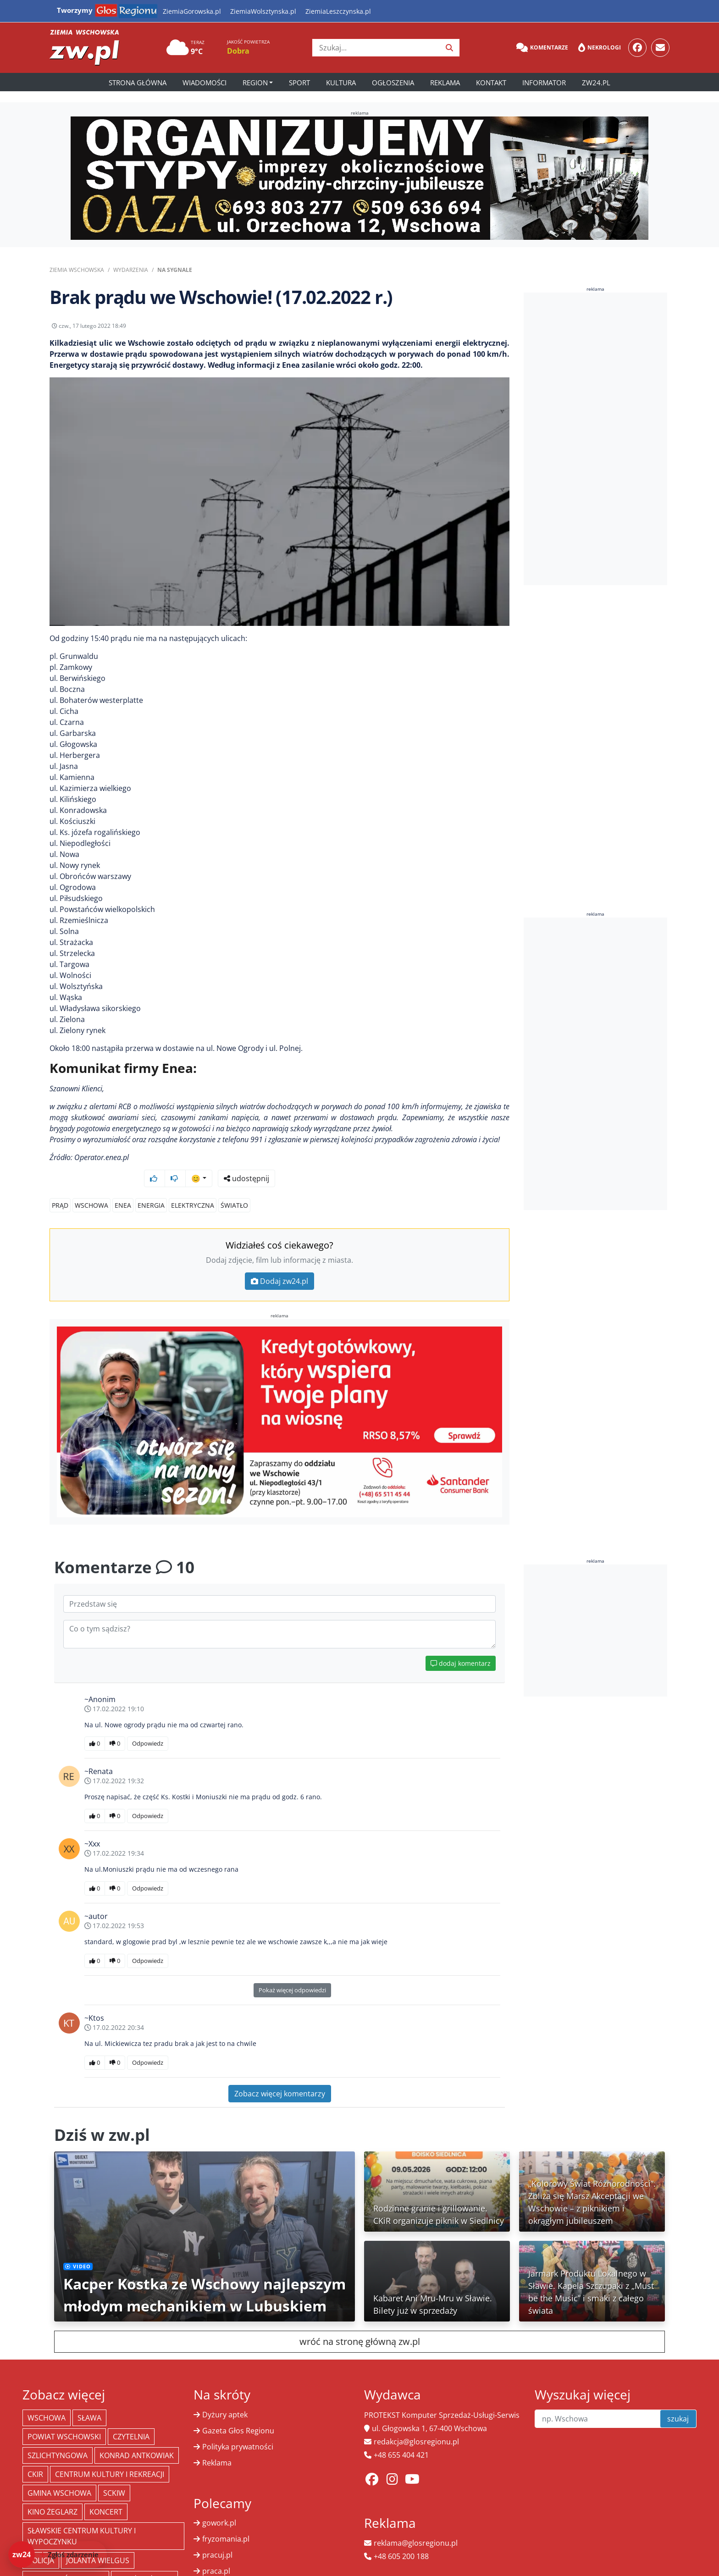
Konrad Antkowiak (137, 2438)
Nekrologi (599, 47)
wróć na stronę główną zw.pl (359, 2324)
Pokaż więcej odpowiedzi (292, 1972)
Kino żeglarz (52, 2494)
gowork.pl (219, 2505)
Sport (299, 82)
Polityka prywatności (237, 2429)
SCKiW (114, 2476)
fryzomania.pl (225, 2521)
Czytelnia (131, 2419)
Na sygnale (174, 270)
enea (123, 1187)
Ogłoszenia (393, 82)
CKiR (35, 2457)
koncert (105, 2494)
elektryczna (192, 1187)
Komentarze (542, 47)
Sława (89, 2400)
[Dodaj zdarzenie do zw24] (57, 2554)
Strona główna (137, 82)
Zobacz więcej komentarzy (279, 2076)
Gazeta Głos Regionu (238, 2413)
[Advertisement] (595, 438)
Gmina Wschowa (59, 2476)
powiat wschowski (64, 2419)
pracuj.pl (217, 2537)
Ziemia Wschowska (77, 270)
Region (255, 82)
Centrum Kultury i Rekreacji (109, 2457)
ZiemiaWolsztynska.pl (263, 11)
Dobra (238, 51)
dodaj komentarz (461, 1646)
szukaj (678, 2401)
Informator (544, 82)
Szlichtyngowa (58, 2438)
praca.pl (216, 2553)
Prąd (60, 1187)
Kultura (341, 82)
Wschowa (91, 1187)
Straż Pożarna (144, 2562)
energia (151, 1187)
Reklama (445, 82)
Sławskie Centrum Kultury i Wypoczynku (82, 2518)
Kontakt (491, 82)
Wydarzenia (130, 270)
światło (234, 1187)
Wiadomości (205, 82)
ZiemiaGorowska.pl (192, 11)
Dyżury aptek (225, 2397)
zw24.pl (596, 82)
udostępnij (480, 328)
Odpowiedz (147, 1726)
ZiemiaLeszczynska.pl (338, 11)
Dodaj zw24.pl (279, 1264)
